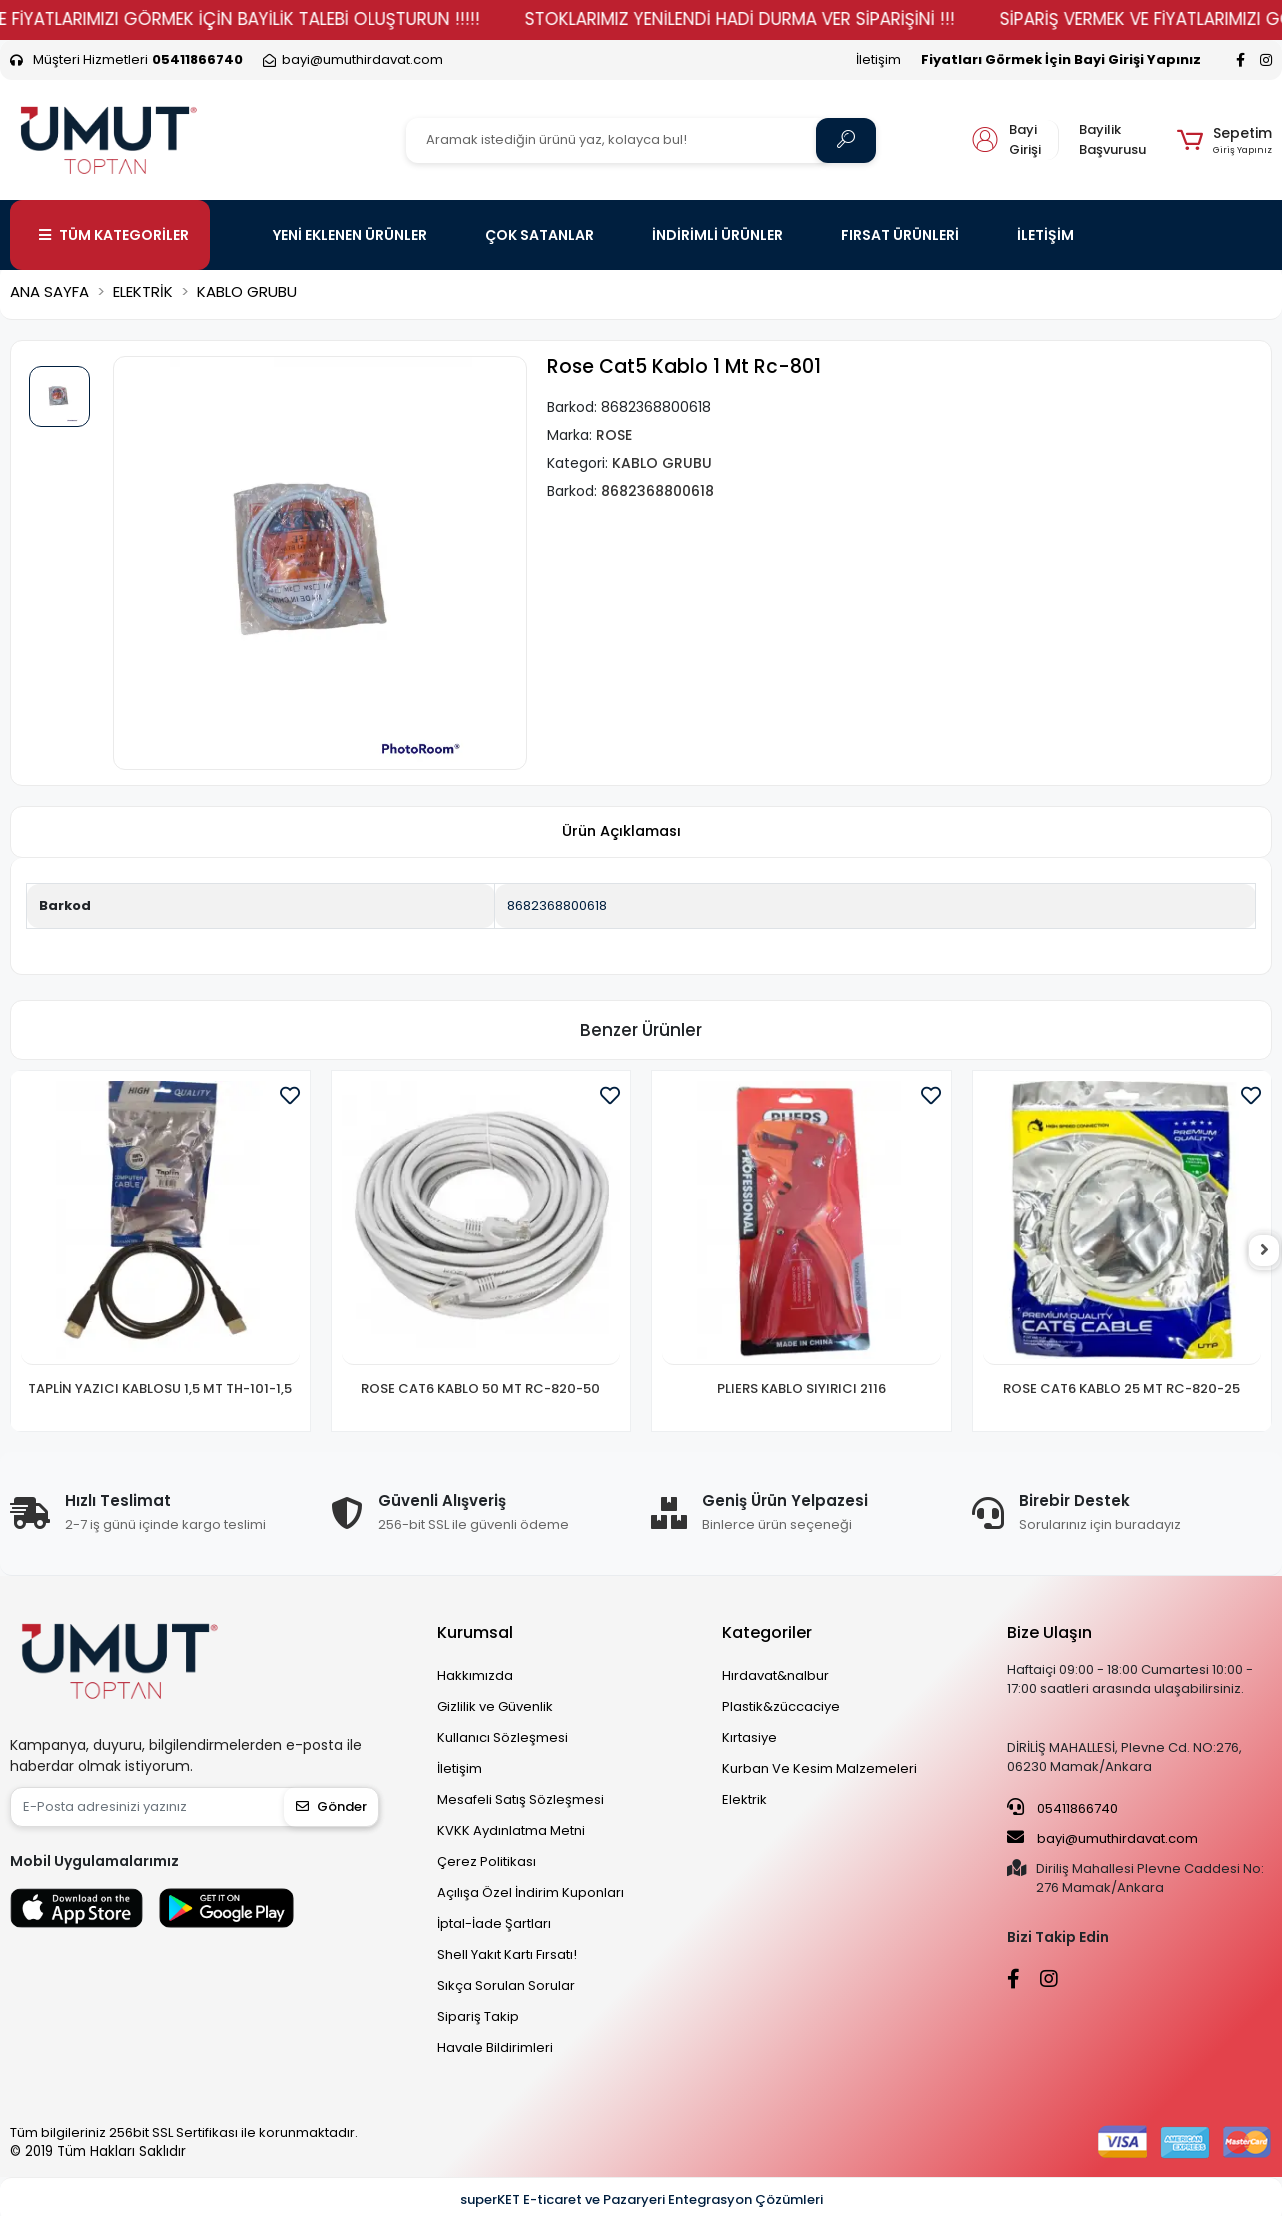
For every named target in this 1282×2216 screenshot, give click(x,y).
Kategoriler (767, 1632)
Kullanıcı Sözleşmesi (502, 1737)
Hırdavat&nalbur (775, 1675)
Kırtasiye (749, 1737)
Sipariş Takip (478, 2016)
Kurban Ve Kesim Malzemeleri (819, 1768)
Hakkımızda (475, 1675)
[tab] (621, 832)
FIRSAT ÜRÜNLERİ (900, 235)
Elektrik (744, 1799)
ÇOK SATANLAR (539, 235)
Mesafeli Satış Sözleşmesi (520, 1799)
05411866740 (1062, 1808)
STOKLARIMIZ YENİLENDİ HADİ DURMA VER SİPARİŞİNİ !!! (782, 19)
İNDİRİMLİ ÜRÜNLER (717, 235)
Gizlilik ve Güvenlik (495, 1706)
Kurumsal (475, 1632)
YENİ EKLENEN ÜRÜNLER (350, 235)
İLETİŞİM (1045, 235)
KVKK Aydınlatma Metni (511, 1830)
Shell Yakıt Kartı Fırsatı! (507, 1954)
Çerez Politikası (486, 1861)
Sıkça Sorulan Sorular (506, 1985)
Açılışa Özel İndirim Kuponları (530, 1892)
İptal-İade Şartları (494, 1923)
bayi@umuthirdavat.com (1102, 1838)
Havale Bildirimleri (495, 2047)
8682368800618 (557, 905)
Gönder (331, 1806)
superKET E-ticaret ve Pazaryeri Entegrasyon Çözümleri (641, 2199)
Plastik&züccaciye (781, 1706)
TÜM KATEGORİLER (114, 235)
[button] (1224, 140)
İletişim (878, 59)
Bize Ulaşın (1049, 1632)
